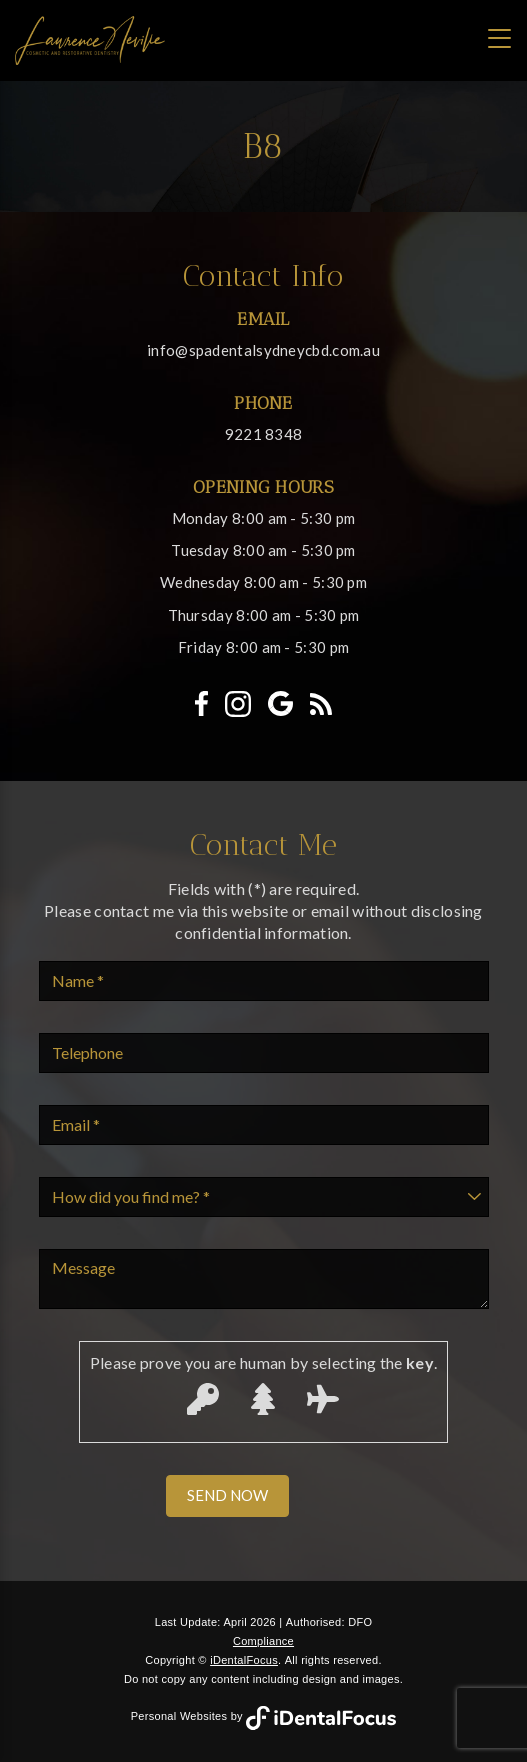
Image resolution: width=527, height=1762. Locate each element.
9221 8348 (264, 434)
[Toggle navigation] (499, 38)
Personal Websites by (264, 1716)
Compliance (263, 1641)
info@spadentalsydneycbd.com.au (263, 350)
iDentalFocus (244, 1660)
